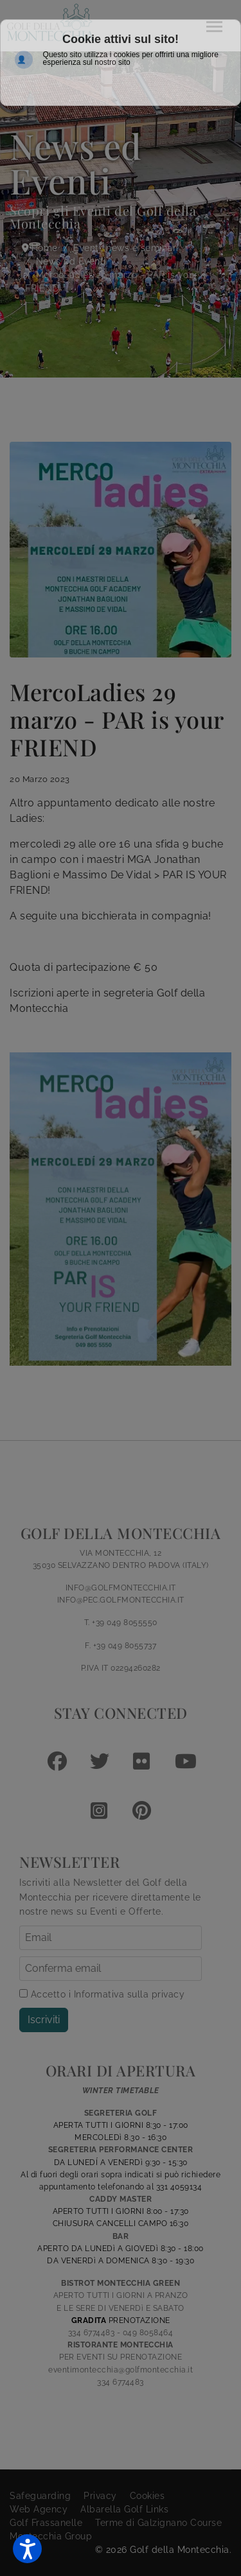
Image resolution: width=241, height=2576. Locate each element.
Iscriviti (44, 2020)
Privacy (100, 2496)
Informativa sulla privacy (129, 1994)
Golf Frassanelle (46, 2523)
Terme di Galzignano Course (158, 2523)
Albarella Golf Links (124, 2509)
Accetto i (101, 1994)
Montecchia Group (51, 2536)
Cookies (147, 2496)
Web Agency (38, 2509)
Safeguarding (40, 2496)
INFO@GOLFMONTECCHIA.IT (121, 1587)
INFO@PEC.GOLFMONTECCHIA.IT (120, 1600)
